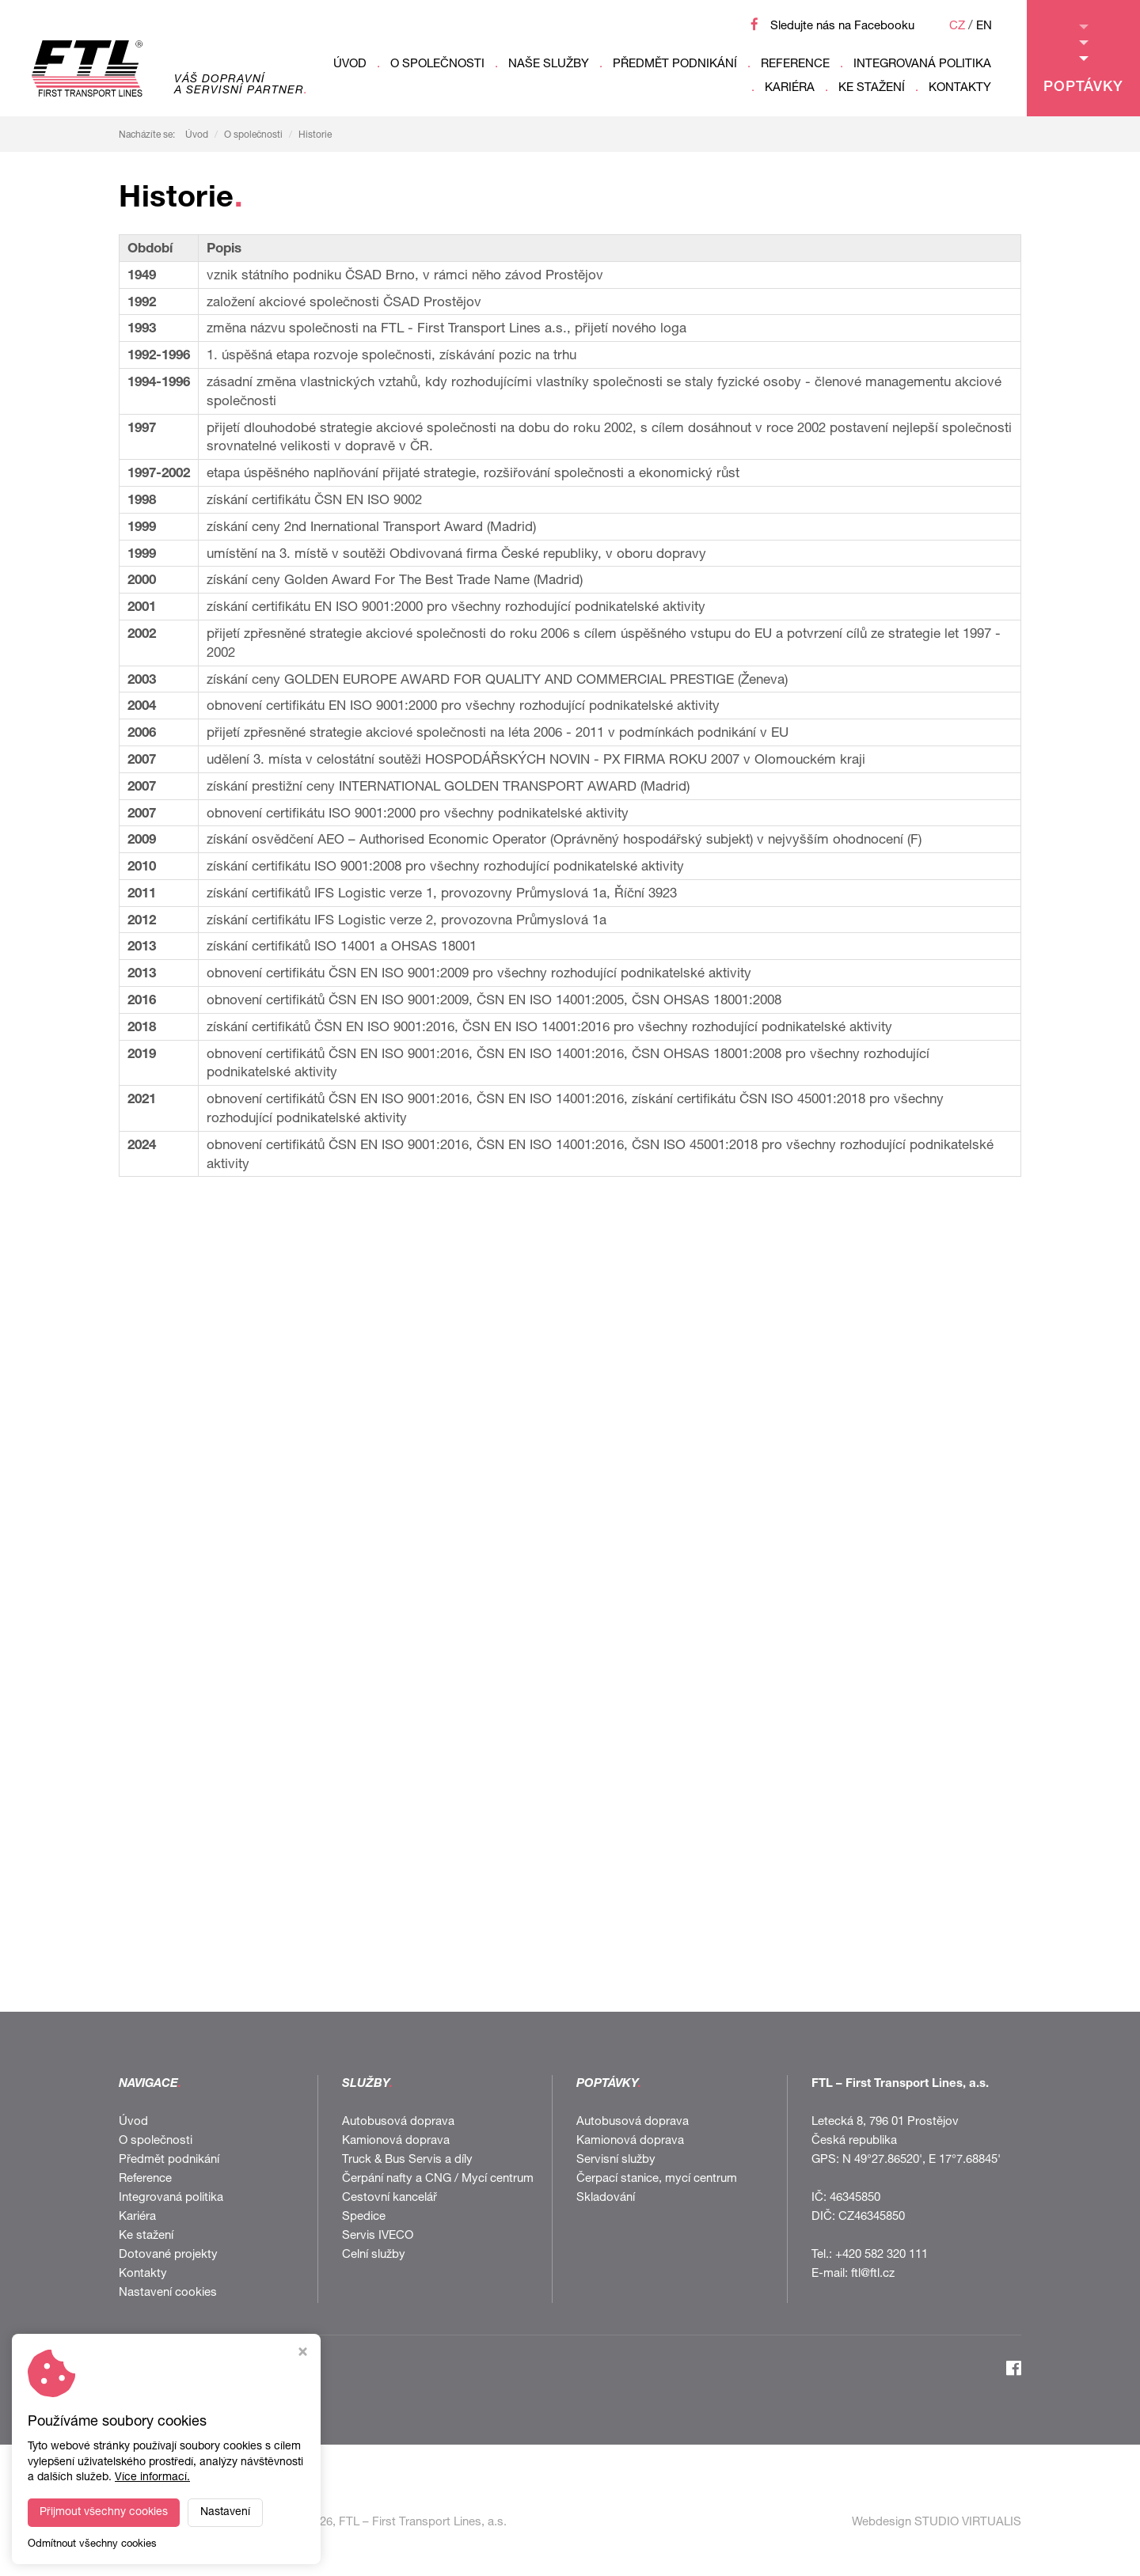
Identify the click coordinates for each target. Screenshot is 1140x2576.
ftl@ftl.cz (873, 2274)
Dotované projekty (168, 2255)
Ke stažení (871, 88)
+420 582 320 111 (881, 2255)
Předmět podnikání (675, 64)
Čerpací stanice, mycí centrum (656, 2179)
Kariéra (790, 88)
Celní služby (373, 2255)
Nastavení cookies (168, 2293)
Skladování (605, 2198)
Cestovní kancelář (389, 2198)
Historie (315, 135)
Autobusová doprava (398, 2122)
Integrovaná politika (922, 64)
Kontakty (960, 88)
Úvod (350, 64)
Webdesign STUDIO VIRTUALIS (936, 2523)
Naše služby (548, 64)
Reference (795, 64)
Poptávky (1083, 60)
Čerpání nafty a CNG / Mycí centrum (438, 2179)
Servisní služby (616, 2160)
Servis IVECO (377, 2236)
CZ (957, 26)
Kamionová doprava (396, 2141)
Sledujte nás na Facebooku (842, 26)
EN (984, 26)
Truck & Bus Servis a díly (407, 2160)
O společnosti (437, 64)
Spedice (364, 2217)
